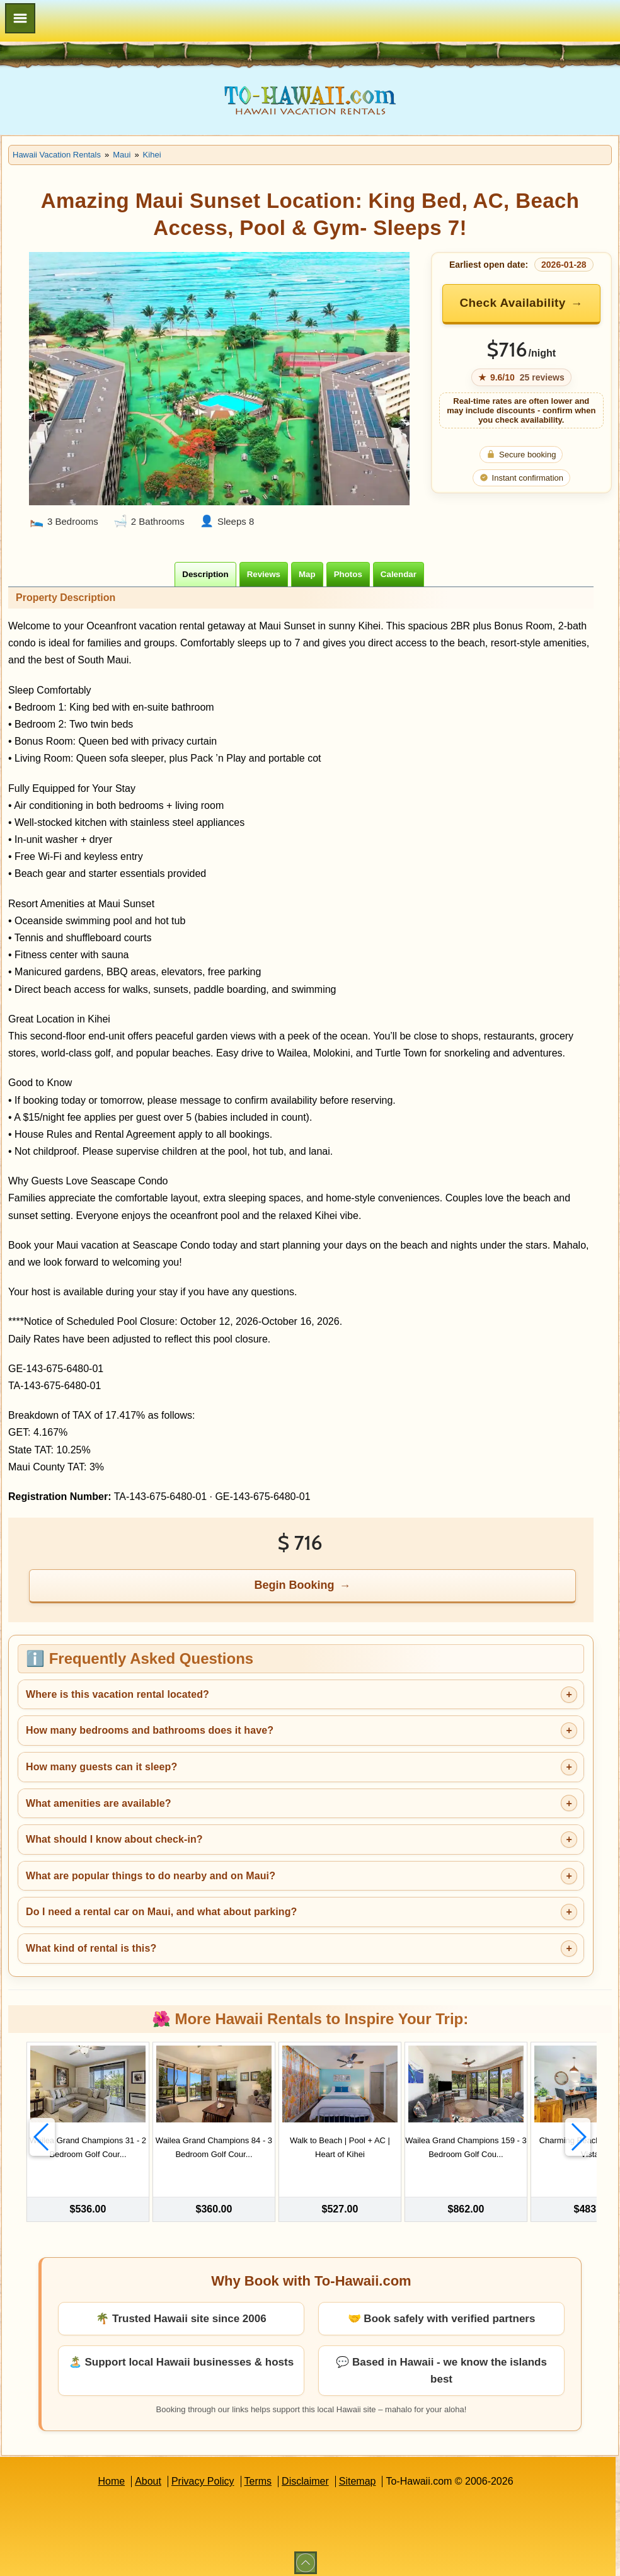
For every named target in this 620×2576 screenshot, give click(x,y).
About (148, 2474)
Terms (258, 2474)
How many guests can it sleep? (101, 1766)
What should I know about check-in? (114, 1839)
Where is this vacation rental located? (117, 1694)
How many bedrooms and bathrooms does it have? (149, 1730)
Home (111, 2474)
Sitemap (357, 2474)
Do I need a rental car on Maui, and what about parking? (161, 1911)
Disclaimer (305, 2474)
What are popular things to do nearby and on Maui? (150, 1875)
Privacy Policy (202, 2474)
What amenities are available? (98, 1803)
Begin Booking (295, 1585)
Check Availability (512, 302)
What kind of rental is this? (91, 1948)
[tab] (205, 574)
